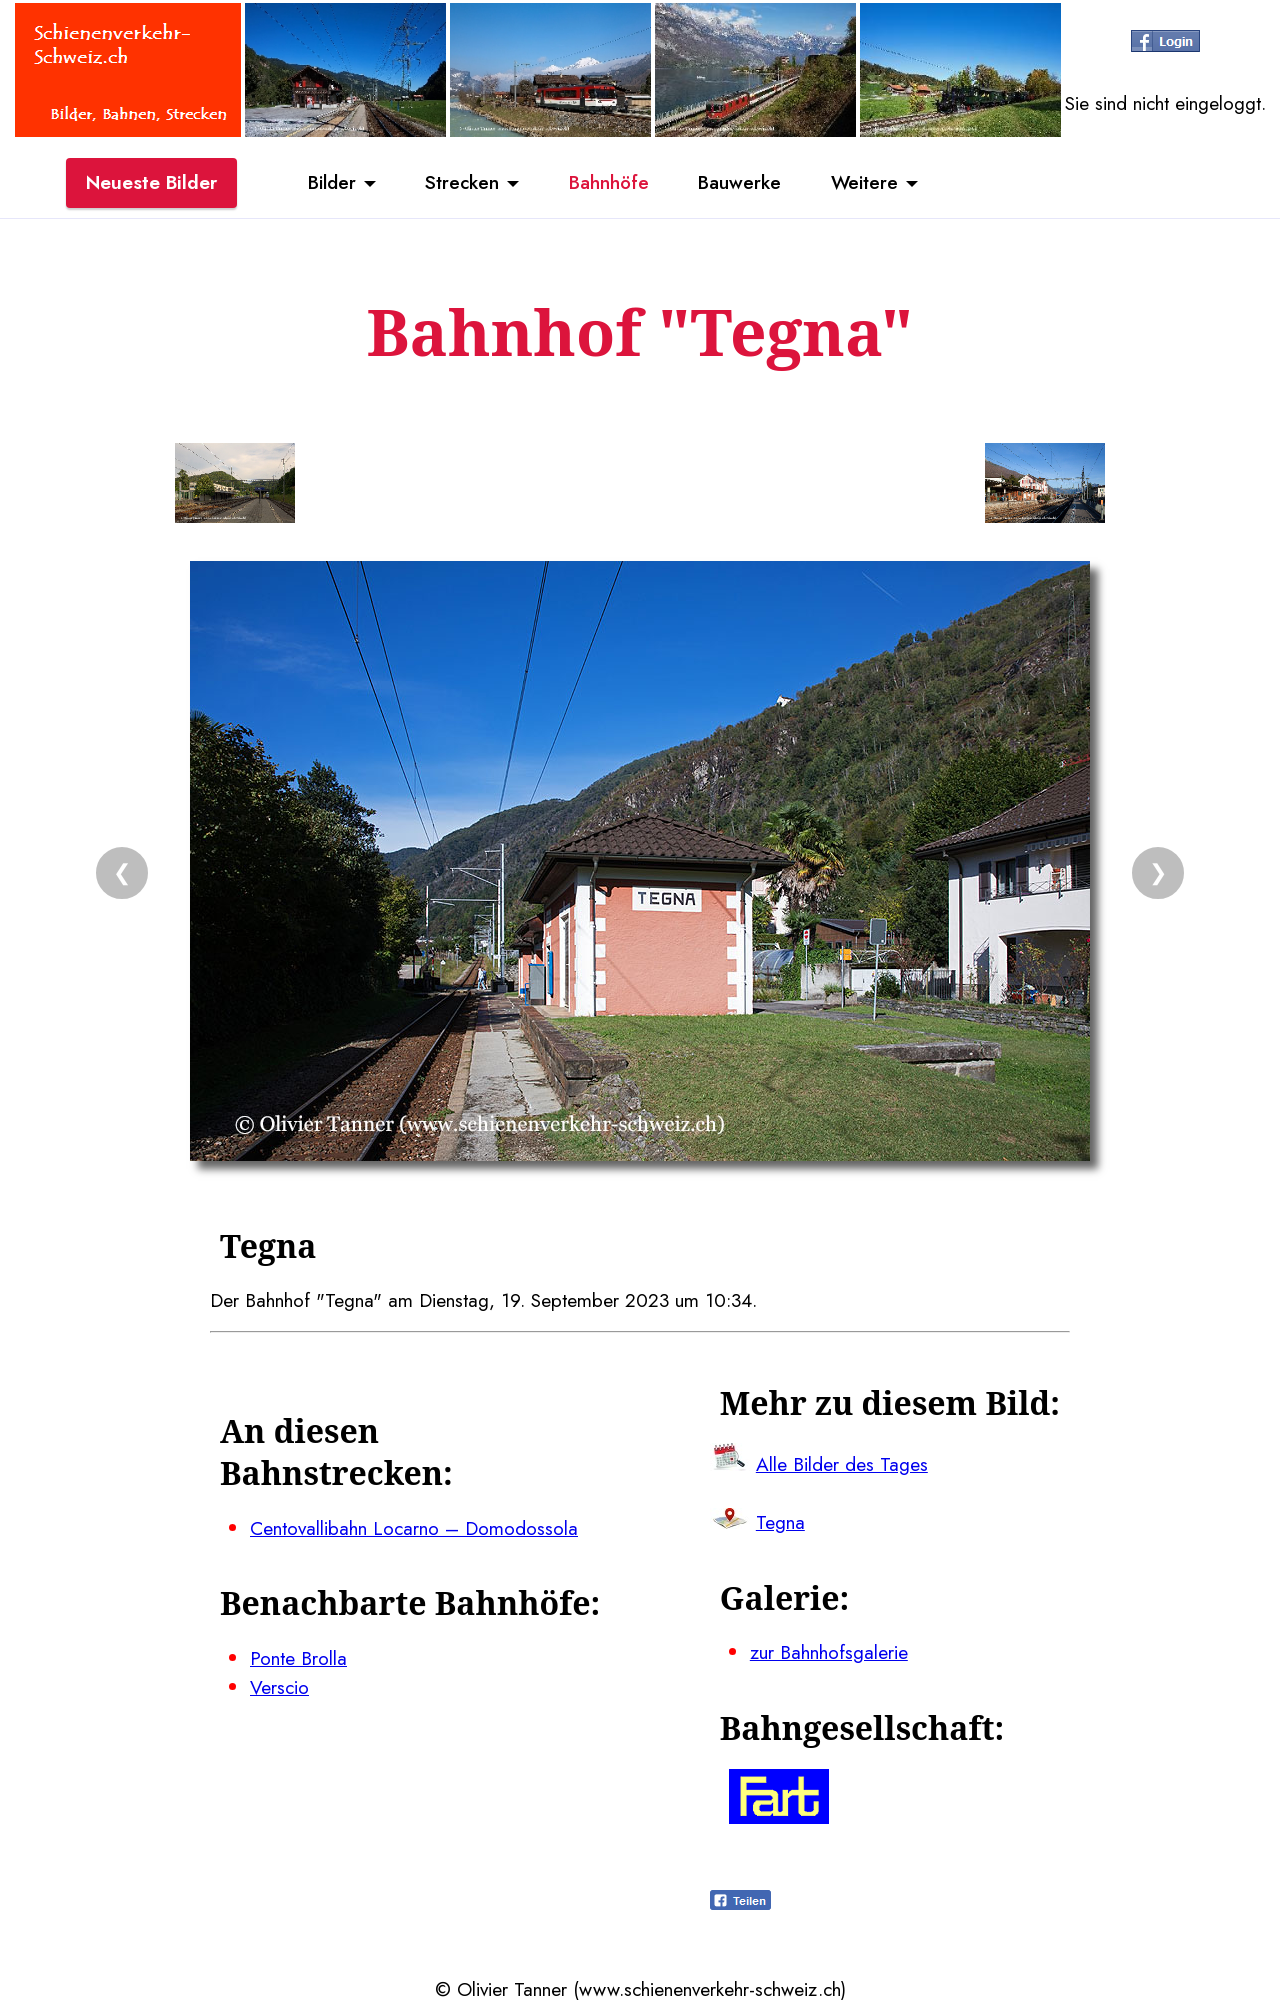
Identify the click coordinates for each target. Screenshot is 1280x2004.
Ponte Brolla (298, 1658)
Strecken (461, 183)
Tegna (780, 1522)
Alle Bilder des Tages (842, 1464)
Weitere (866, 183)
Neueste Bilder (151, 183)
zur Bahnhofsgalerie (829, 1652)
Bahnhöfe (609, 183)
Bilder (330, 183)
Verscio (279, 1687)
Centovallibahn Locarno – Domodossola (414, 1528)
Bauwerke (740, 183)
